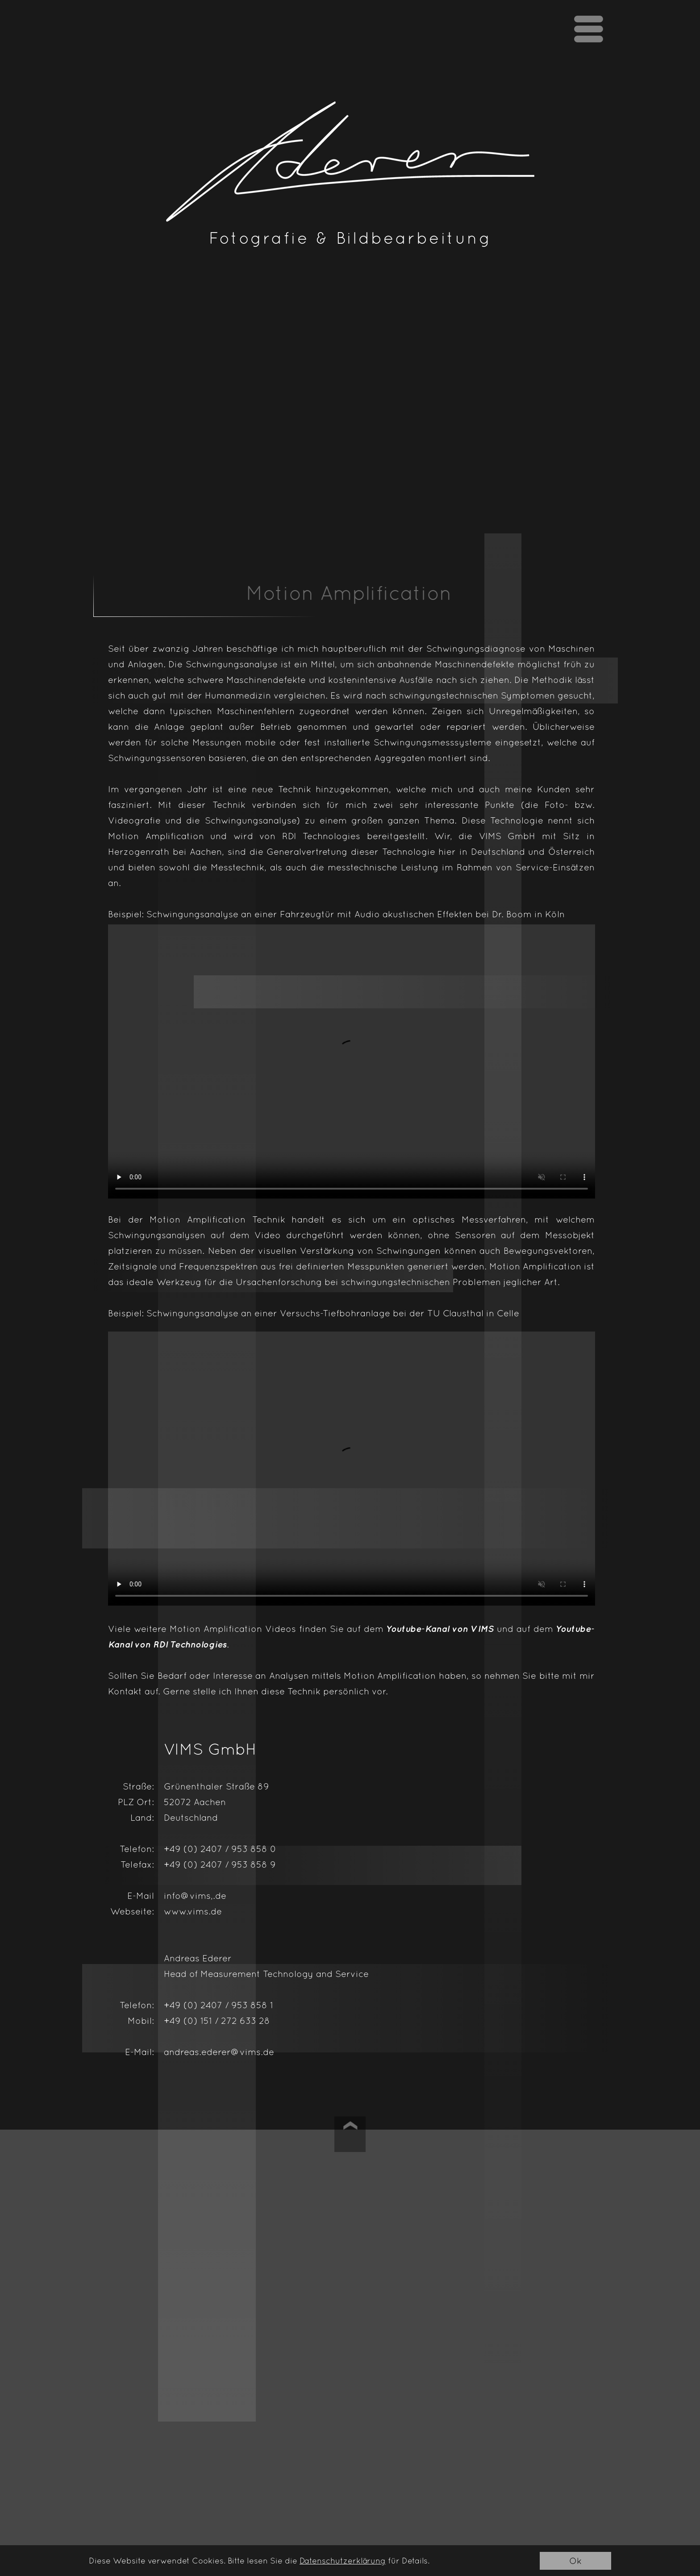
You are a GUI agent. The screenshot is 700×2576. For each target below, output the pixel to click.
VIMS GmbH (507, 836)
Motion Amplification (156, 836)
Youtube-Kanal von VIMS (440, 1628)
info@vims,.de (195, 1895)
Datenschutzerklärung (343, 2560)
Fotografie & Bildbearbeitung (350, 237)
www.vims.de (193, 1911)
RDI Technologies (321, 836)
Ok (575, 2560)
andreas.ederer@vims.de (219, 2052)
